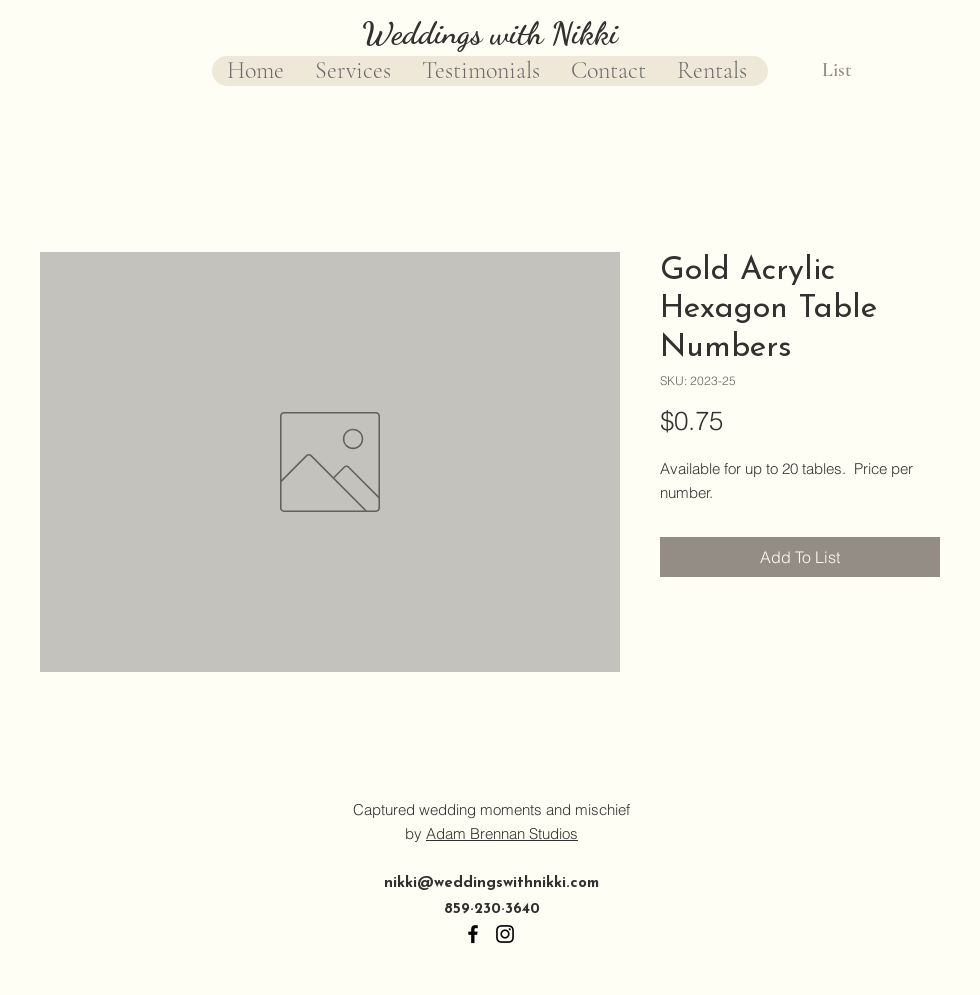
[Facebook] (473, 934)
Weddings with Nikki (490, 33)
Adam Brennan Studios (502, 833)
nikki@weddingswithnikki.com (491, 883)
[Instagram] (505, 934)
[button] (854, 69)
